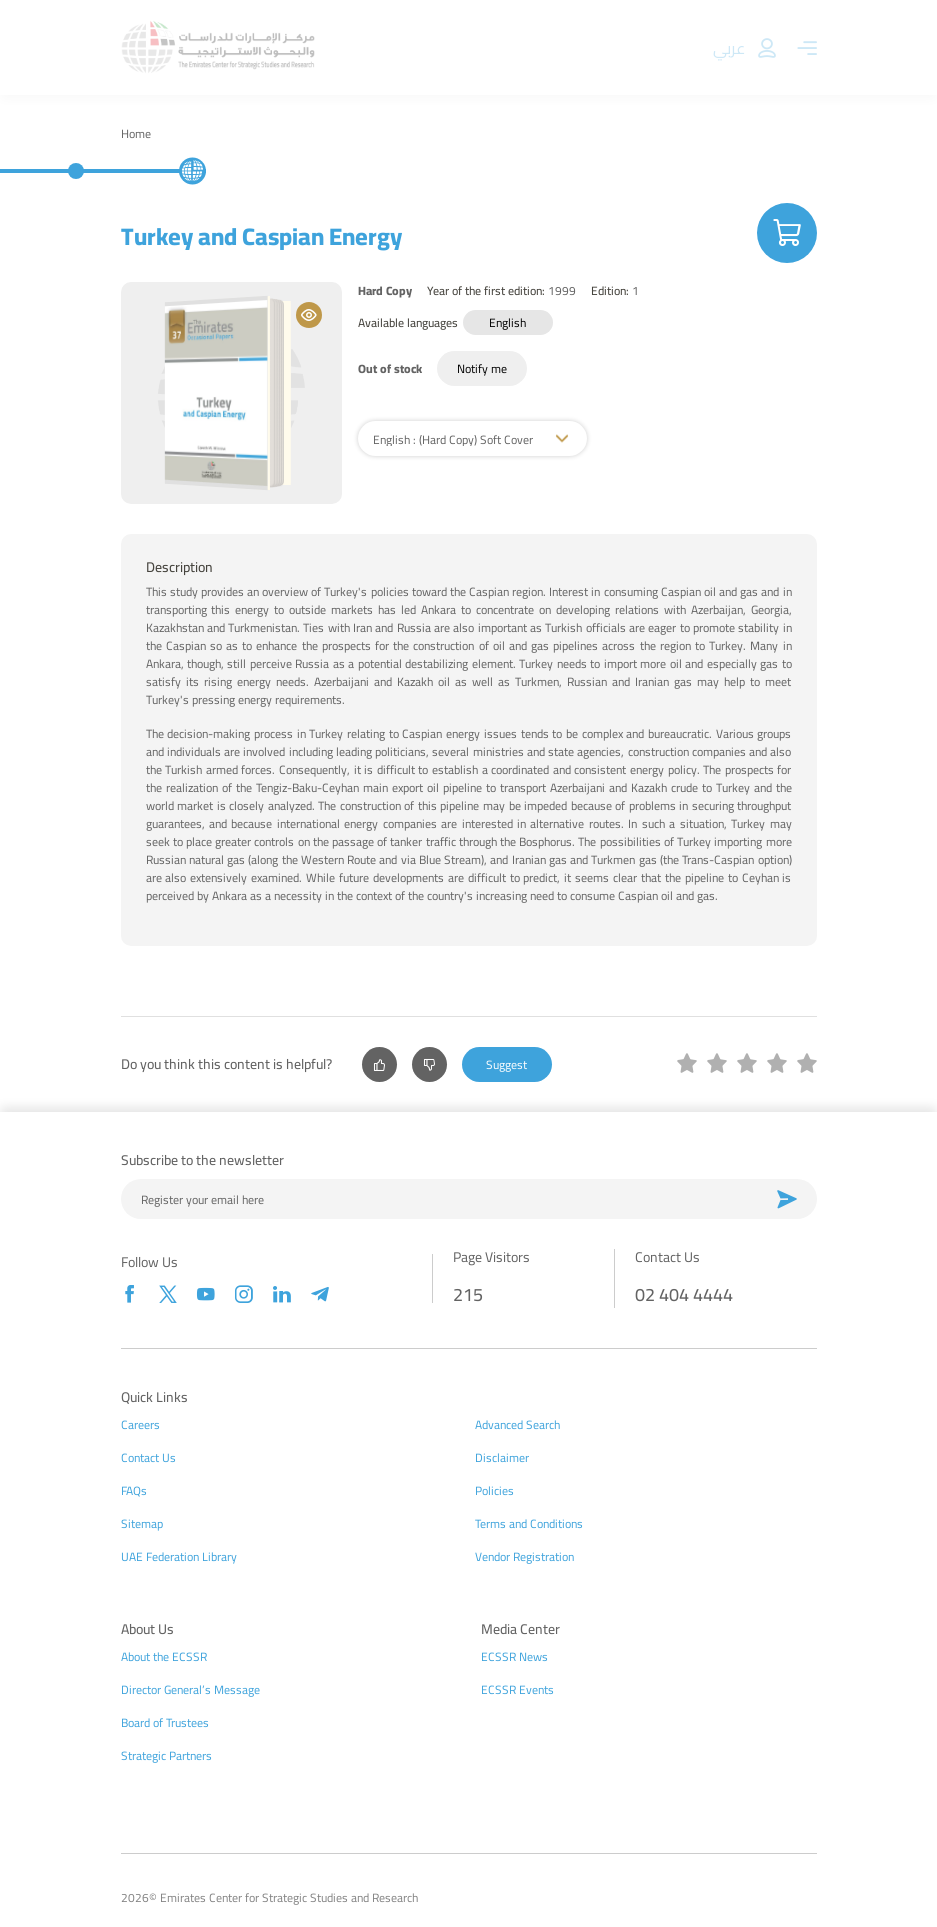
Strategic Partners (166, 1756)
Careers (140, 1425)
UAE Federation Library (179, 1557)
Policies (494, 1491)
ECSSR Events (517, 1690)
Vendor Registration (524, 1557)
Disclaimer (502, 1458)
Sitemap (142, 1524)
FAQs (134, 1491)
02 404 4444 (684, 1294)
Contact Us (148, 1458)
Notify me (482, 368)
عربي (729, 48)
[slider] (747, 1065)
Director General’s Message (190, 1690)
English (507, 322)
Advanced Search (517, 1425)
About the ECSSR (164, 1657)
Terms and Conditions (529, 1524)
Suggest (506, 1064)
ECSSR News (514, 1657)
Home (136, 134)
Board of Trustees (165, 1723)
